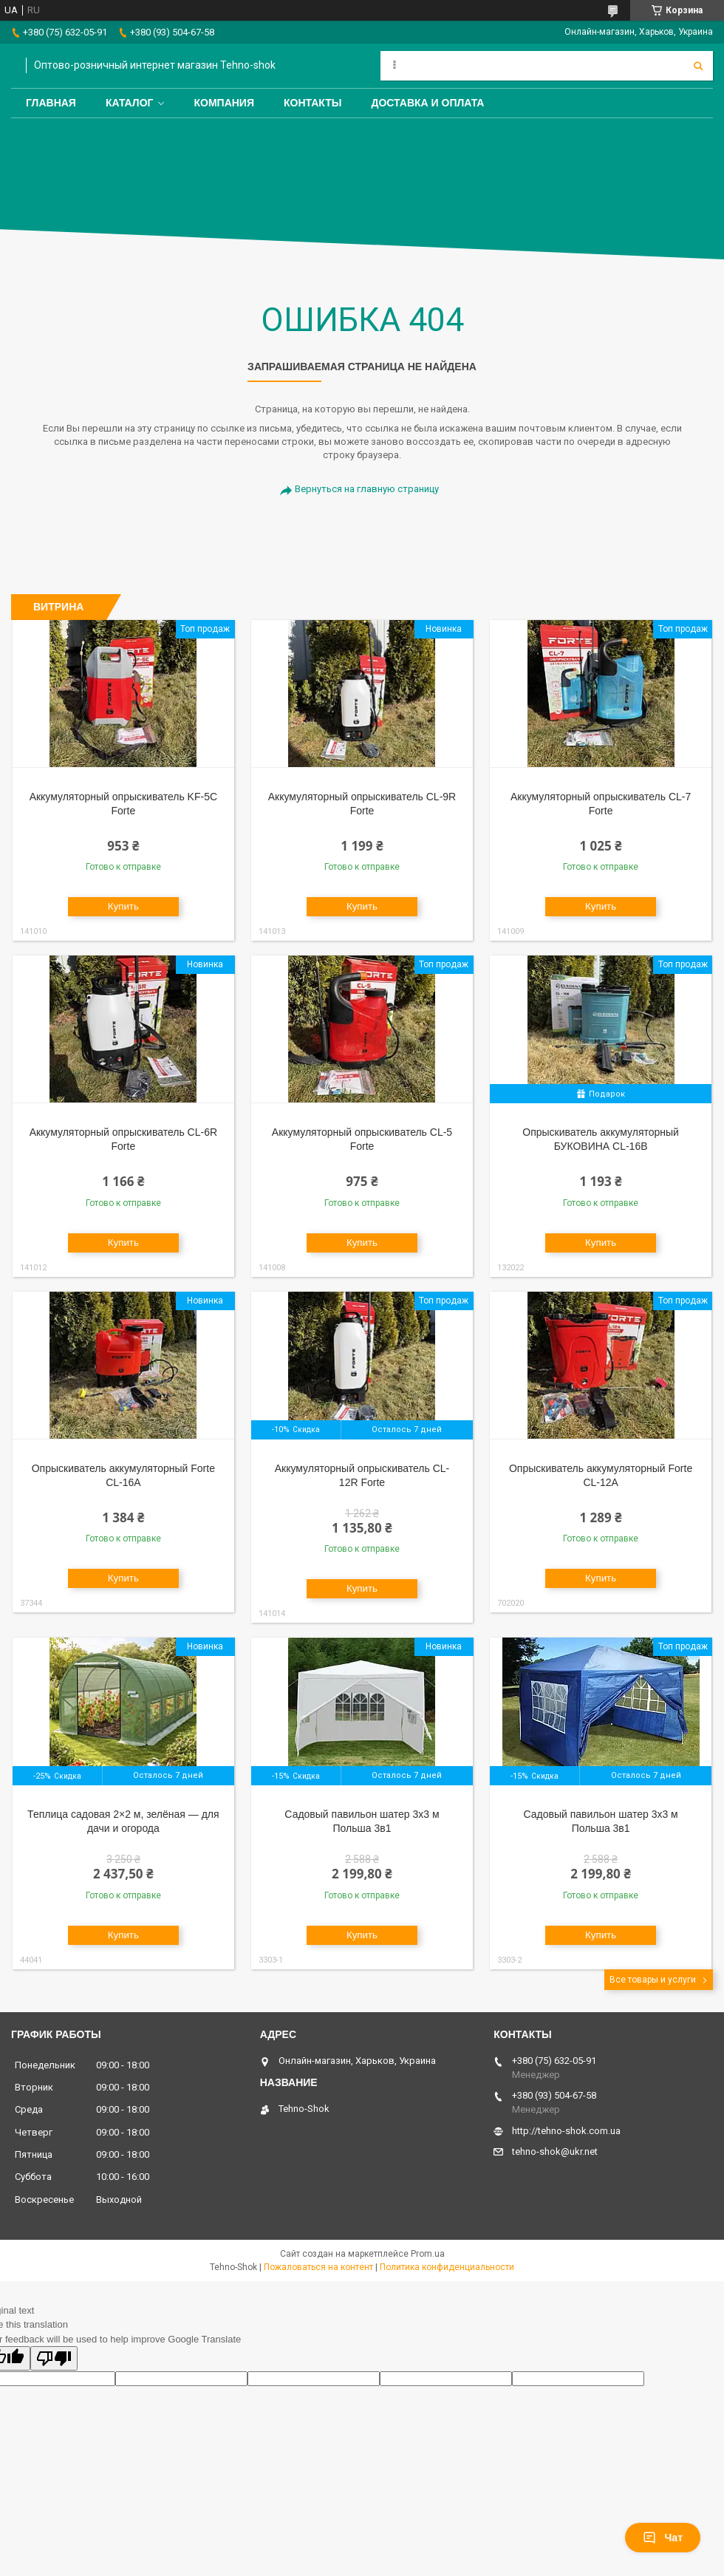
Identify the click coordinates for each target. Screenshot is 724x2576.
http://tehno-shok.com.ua (566, 2130)
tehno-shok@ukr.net (555, 2151)
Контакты (312, 103)
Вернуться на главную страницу (367, 488)
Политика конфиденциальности (447, 2267)
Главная (51, 103)
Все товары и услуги (652, 1979)
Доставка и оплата (427, 103)
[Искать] (698, 66)
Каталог (130, 103)
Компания (224, 103)
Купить (123, 906)
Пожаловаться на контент (318, 2267)
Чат (663, 2537)
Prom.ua (428, 2254)
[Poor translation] (54, 2358)
